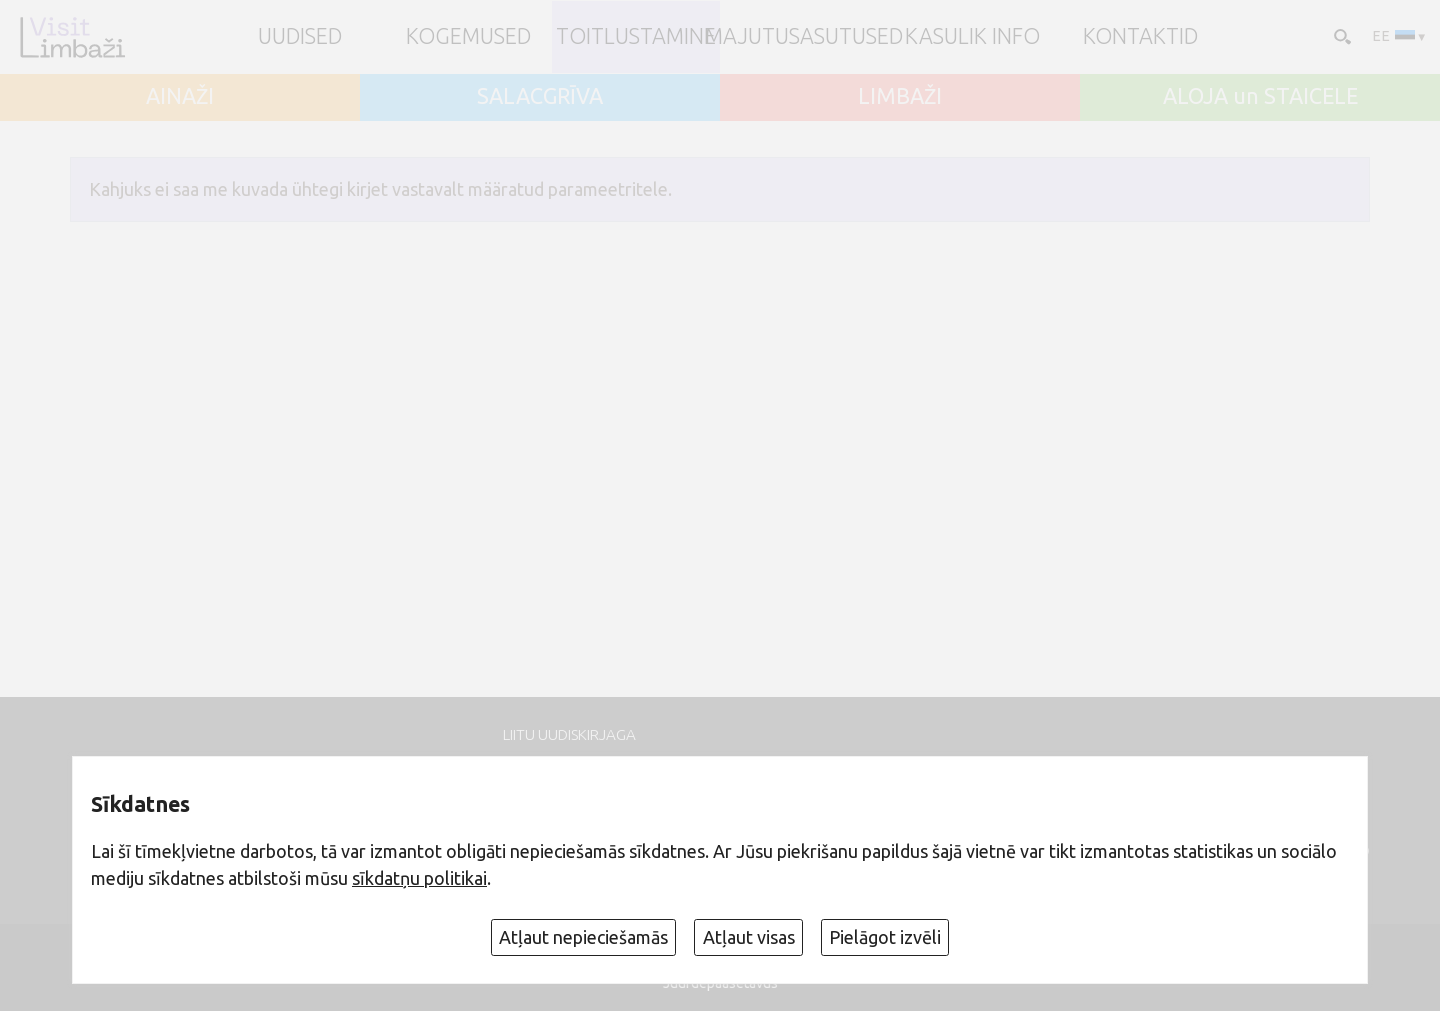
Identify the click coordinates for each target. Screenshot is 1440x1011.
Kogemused (468, 37)
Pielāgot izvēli (885, 937)
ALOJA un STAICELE (1260, 97)
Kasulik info (972, 37)
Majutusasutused (804, 37)
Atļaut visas (749, 937)
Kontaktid (1140, 37)
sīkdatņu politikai (419, 878)
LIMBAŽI (900, 97)
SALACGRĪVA (540, 97)
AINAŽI (180, 97)
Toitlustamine (636, 37)
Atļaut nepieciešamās (583, 937)
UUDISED (300, 37)
